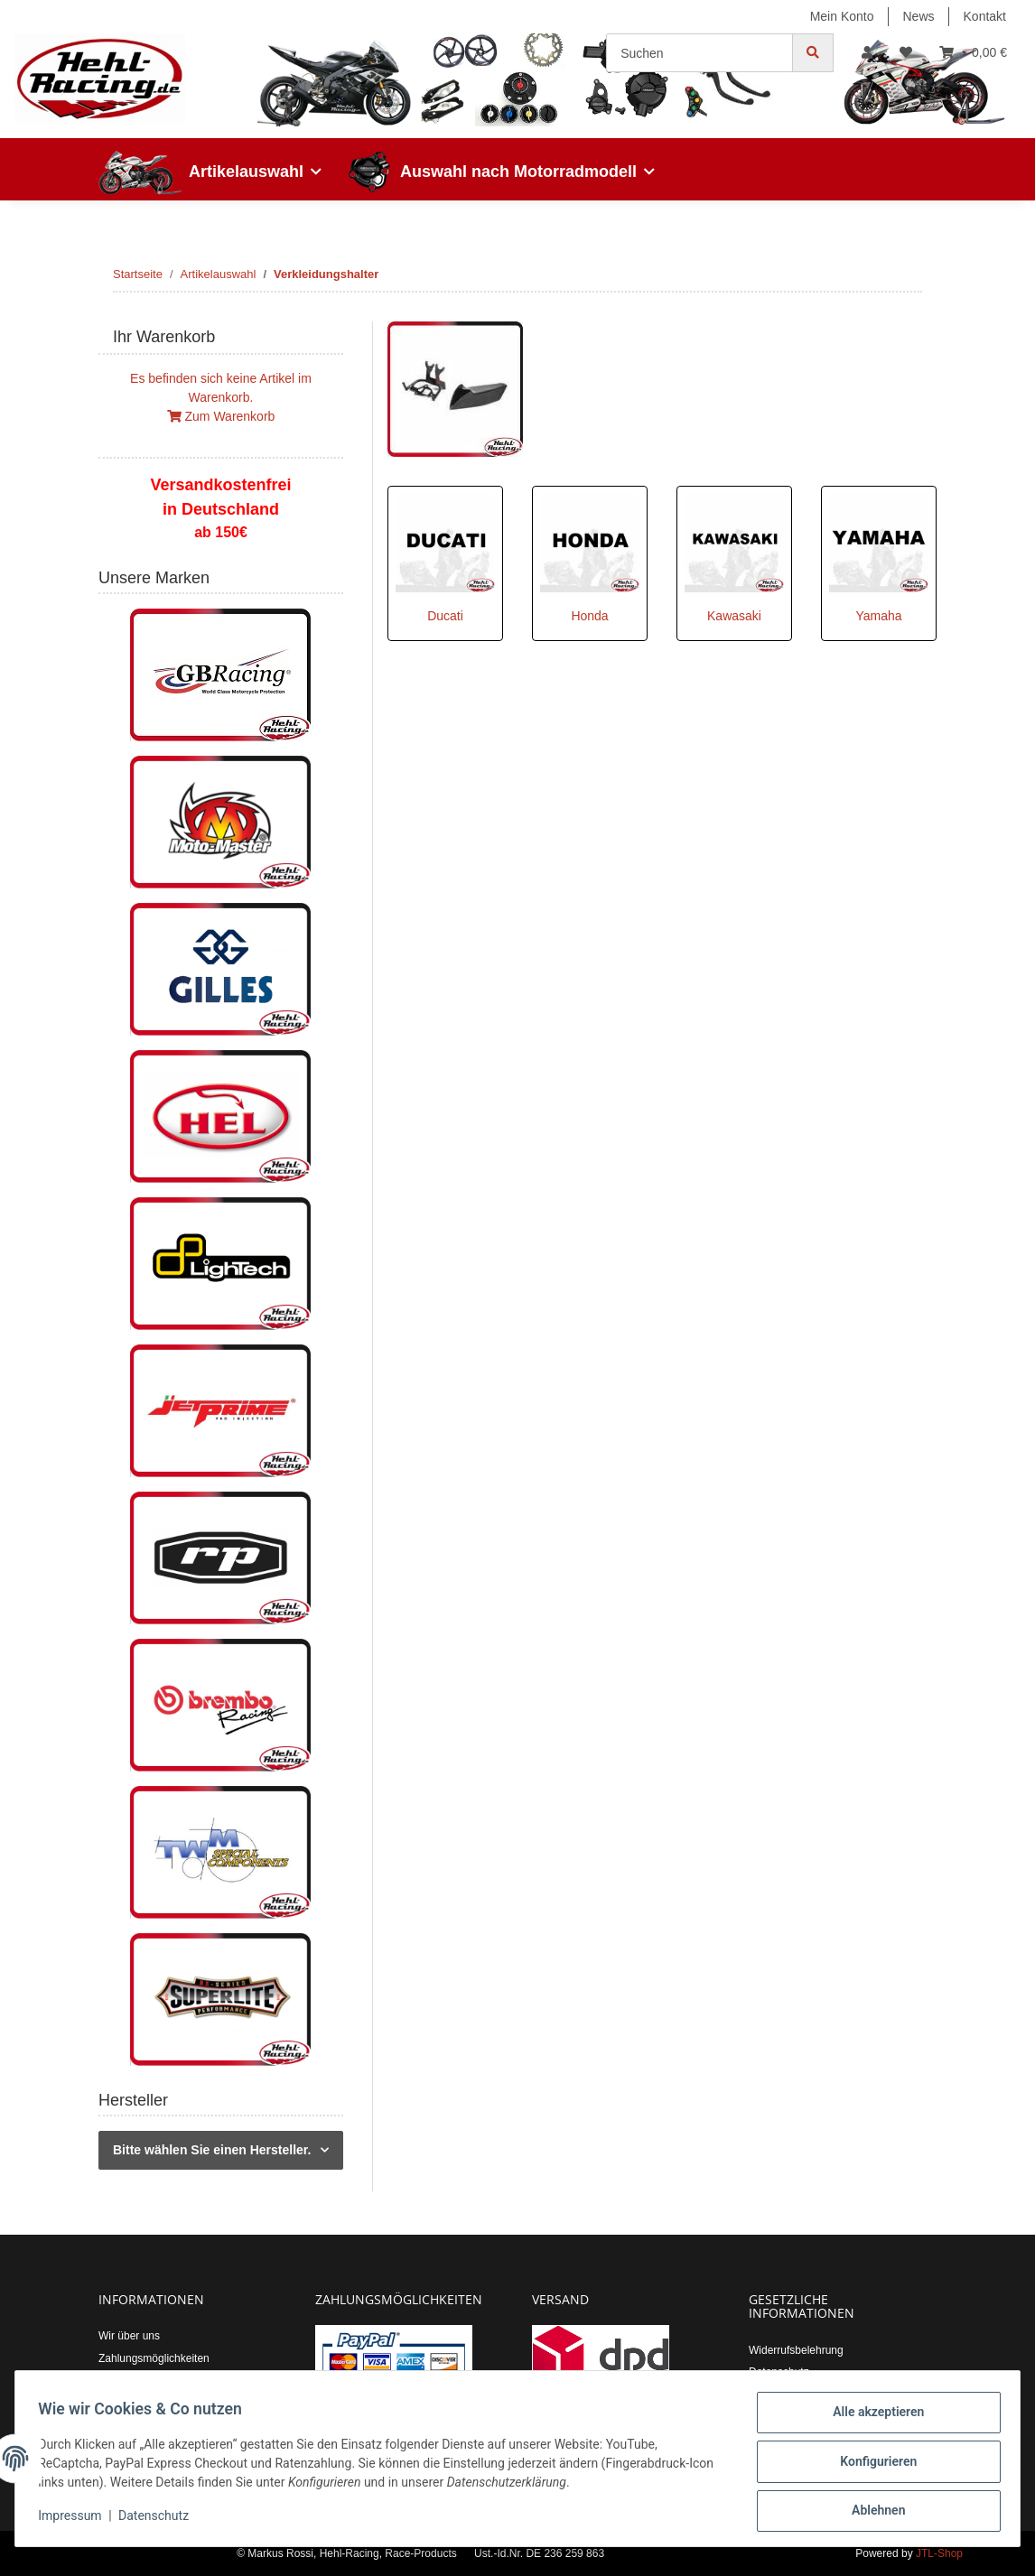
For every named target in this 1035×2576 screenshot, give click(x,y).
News (919, 16)
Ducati (445, 616)
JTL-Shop (939, 2553)
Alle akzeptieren (872, 2418)
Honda (589, 616)
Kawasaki (734, 616)
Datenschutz (779, 2372)
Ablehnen (872, 2512)
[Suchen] (699, 52)
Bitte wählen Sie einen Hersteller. (212, 2150)
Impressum (75, 2520)
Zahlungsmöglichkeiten (154, 2358)
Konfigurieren (872, 2465)
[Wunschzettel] (906, 53)
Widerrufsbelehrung (796, 2350)
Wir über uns (129, 2336)
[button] (867, 53)
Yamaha (878, 616)
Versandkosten (134, 2380)
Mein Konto (842, 16)
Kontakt (985, 16)
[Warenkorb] (973, 53)
